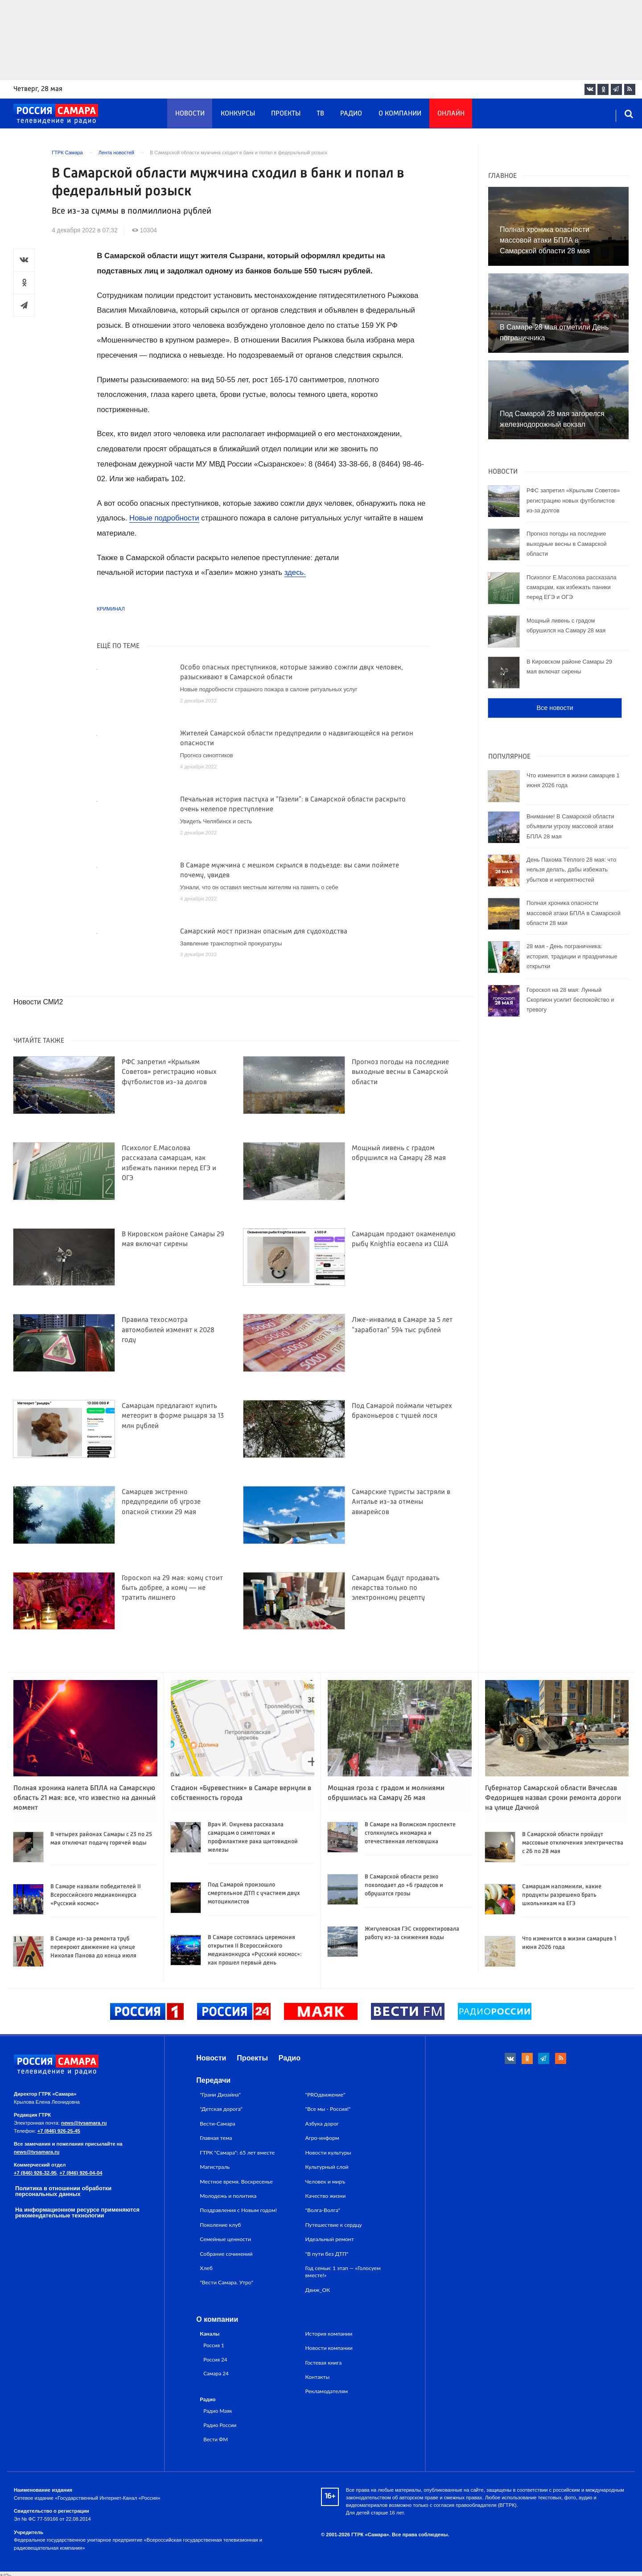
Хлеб (206, 2268)
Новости (190, 113)
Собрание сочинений (226, 2253)
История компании (329, 2333)
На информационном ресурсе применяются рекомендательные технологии (77, 2212)
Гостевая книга (323, 2362)
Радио (351, 113)
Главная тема (216, 2137)
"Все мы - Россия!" (328, 2108)
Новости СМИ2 (38, 1002)
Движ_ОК (317, 2290)
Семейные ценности (225, 2239)
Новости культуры (328, 2152)
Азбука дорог (322, 2123)
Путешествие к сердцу (333, 2224)
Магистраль (215, 2166)
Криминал (111, 608)
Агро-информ (322, 2137)
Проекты (285, 113)
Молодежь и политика (228, 2195)
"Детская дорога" (221, 2108)
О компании (400, 113)
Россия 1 (213, 2345)
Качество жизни (325, 2195)
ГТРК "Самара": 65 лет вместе (237, 2152)
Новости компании (329, 2348)
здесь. (295, 572)
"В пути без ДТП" (327, 2253)
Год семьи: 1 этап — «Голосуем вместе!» (343, 2272)
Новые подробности (164, 518)
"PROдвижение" (325, 2094)
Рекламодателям (326, 2391)
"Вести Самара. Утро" (226, 2282)
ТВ (320, 113)
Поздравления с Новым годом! (238, 2210)
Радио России (219, 2425)
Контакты (317, 2377)
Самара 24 (215, 2373)
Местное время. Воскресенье (236, 2181)
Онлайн (451, 113)
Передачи (213, 2080)
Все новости (554, 707)
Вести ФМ (215, 2439)
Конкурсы (238, 113)
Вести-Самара (217, 2123)
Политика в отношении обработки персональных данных (63, 2191)
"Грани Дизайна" (220, 2094)
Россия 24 (215, 2359)
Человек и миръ (325, 2181)
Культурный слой (327, 2166)
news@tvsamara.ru (84, 2123)
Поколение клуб (220, 2224)
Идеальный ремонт (329, 2239)
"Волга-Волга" (323, 2210)
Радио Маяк (217, 2410)
